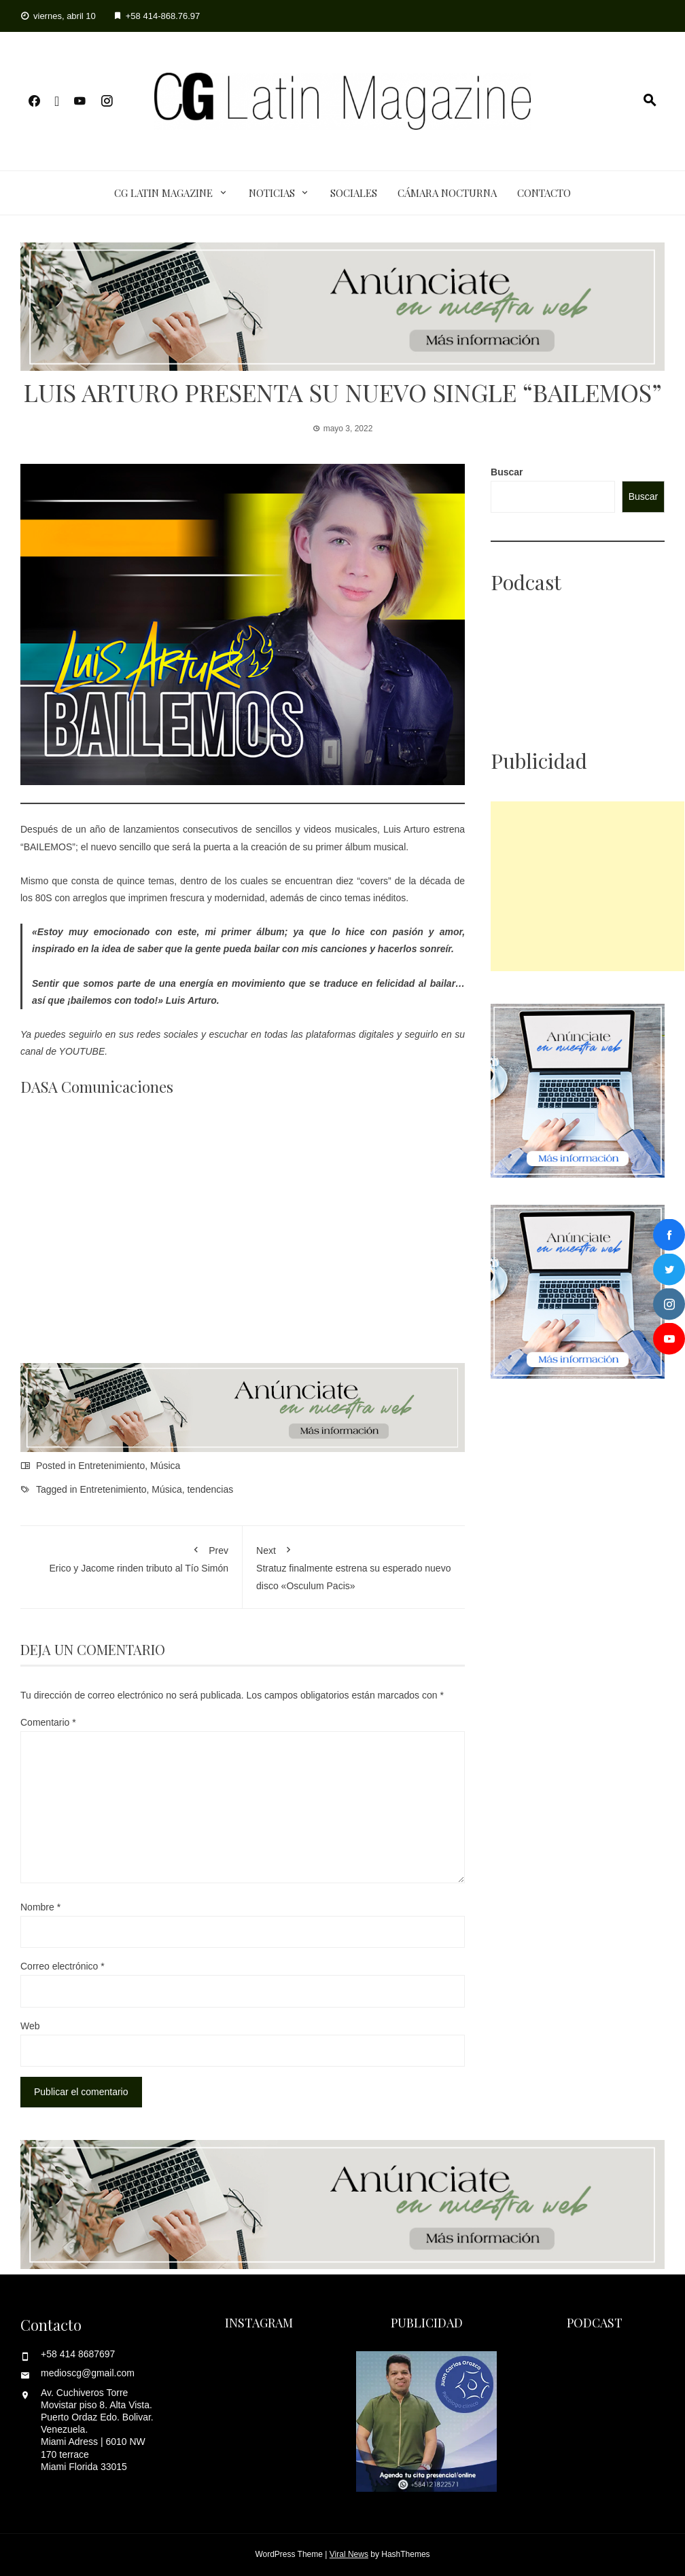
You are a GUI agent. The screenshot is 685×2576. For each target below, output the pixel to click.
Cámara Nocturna (447, 193)
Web (30, 2025)
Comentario (48, 1722)
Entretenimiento (111, 1465)
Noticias (272, 193)
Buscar (507, 472)
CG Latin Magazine (163, 193)
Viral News (349, 2554)
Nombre (40, 1907)
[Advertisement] (587, 886)
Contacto (544, 193)
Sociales (353, 193)
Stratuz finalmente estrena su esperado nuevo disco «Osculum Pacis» (353, 1565)
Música (165, 1465)
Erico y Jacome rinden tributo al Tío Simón (131, 1557)
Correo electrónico (62, 1966)
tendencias (210, 1489)
